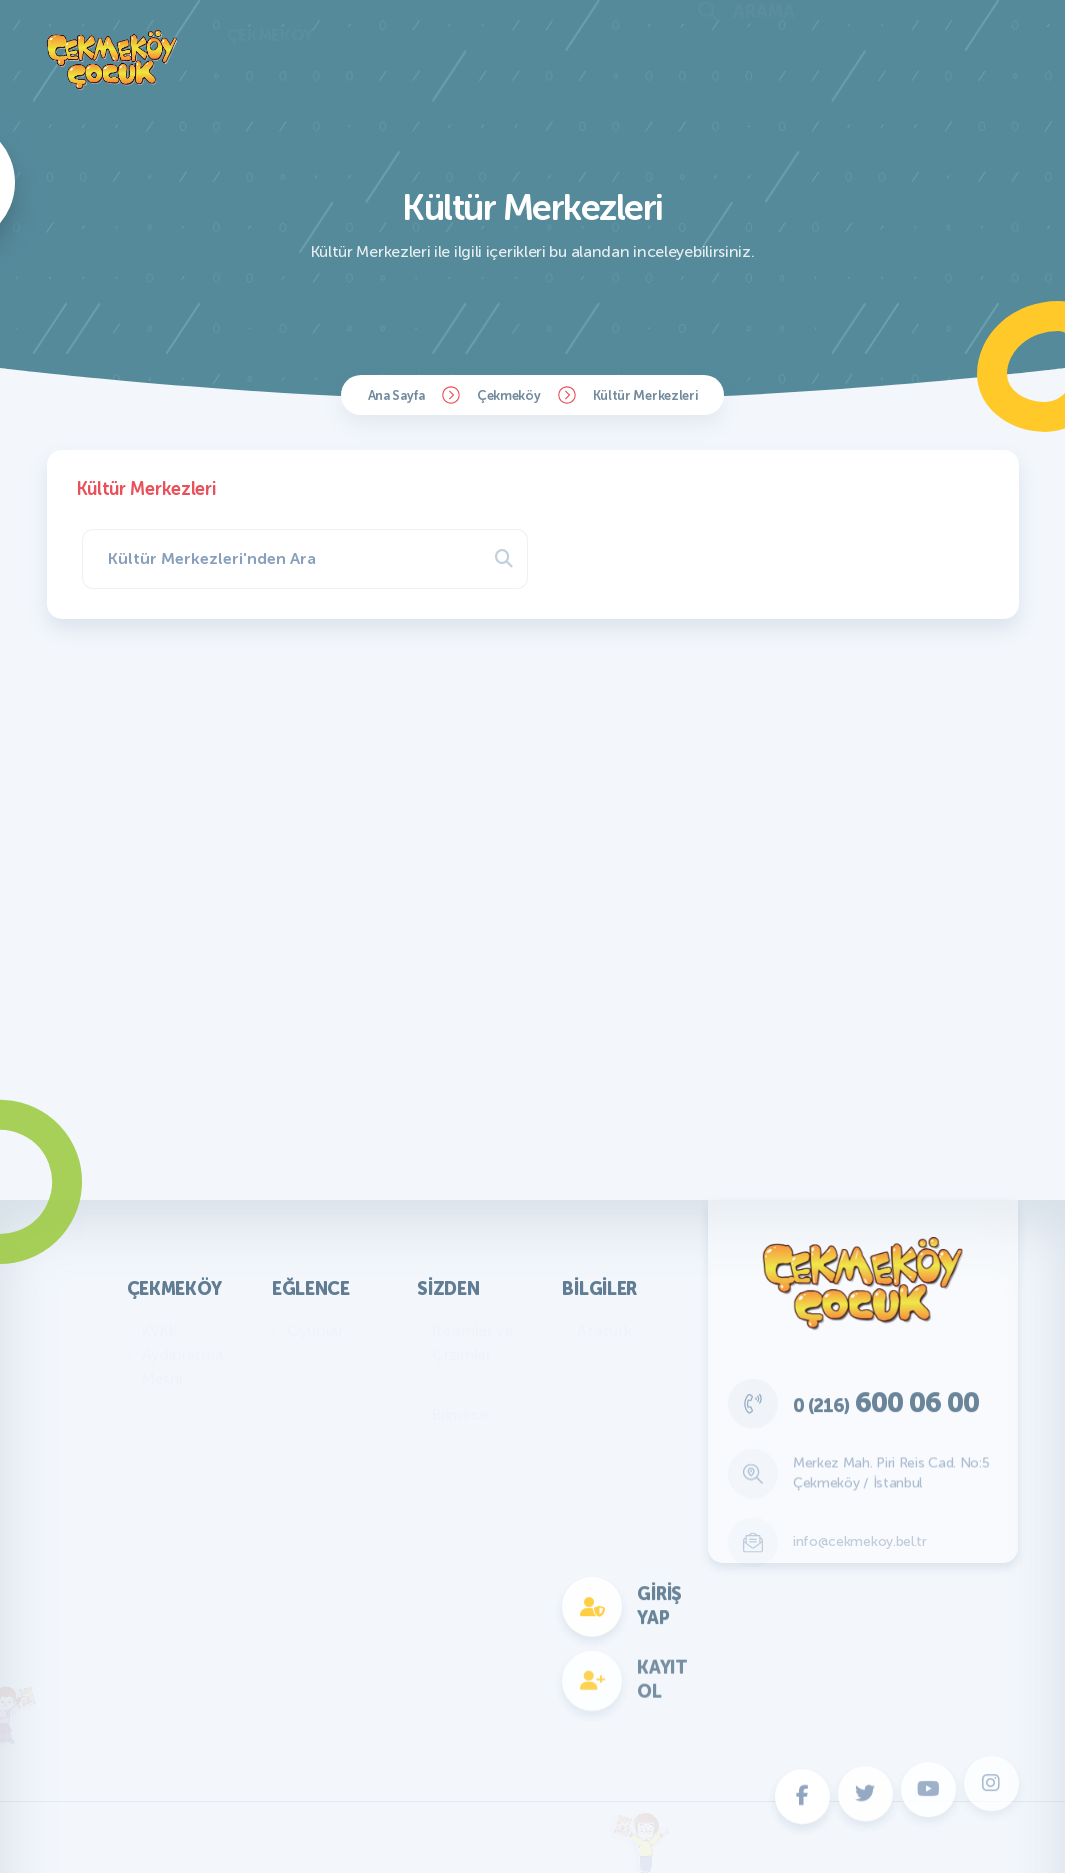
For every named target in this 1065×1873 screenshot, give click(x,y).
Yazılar (455, 1384)
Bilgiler (599, 1289)
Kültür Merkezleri (645, 395)
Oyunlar (315, 1330)
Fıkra (449, 1444)
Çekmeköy (509, 395)
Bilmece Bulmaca (317, 1372)
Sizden (448, 1289)
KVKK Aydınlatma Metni (183, 1354)
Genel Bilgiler (624, 1360)
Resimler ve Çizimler (472, 1342)
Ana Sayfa (396, 395)
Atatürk (604, 1330)
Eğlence (311, 1289)
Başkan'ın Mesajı (175, 1420)
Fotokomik (325, 1678)
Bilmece (460, 1414)
